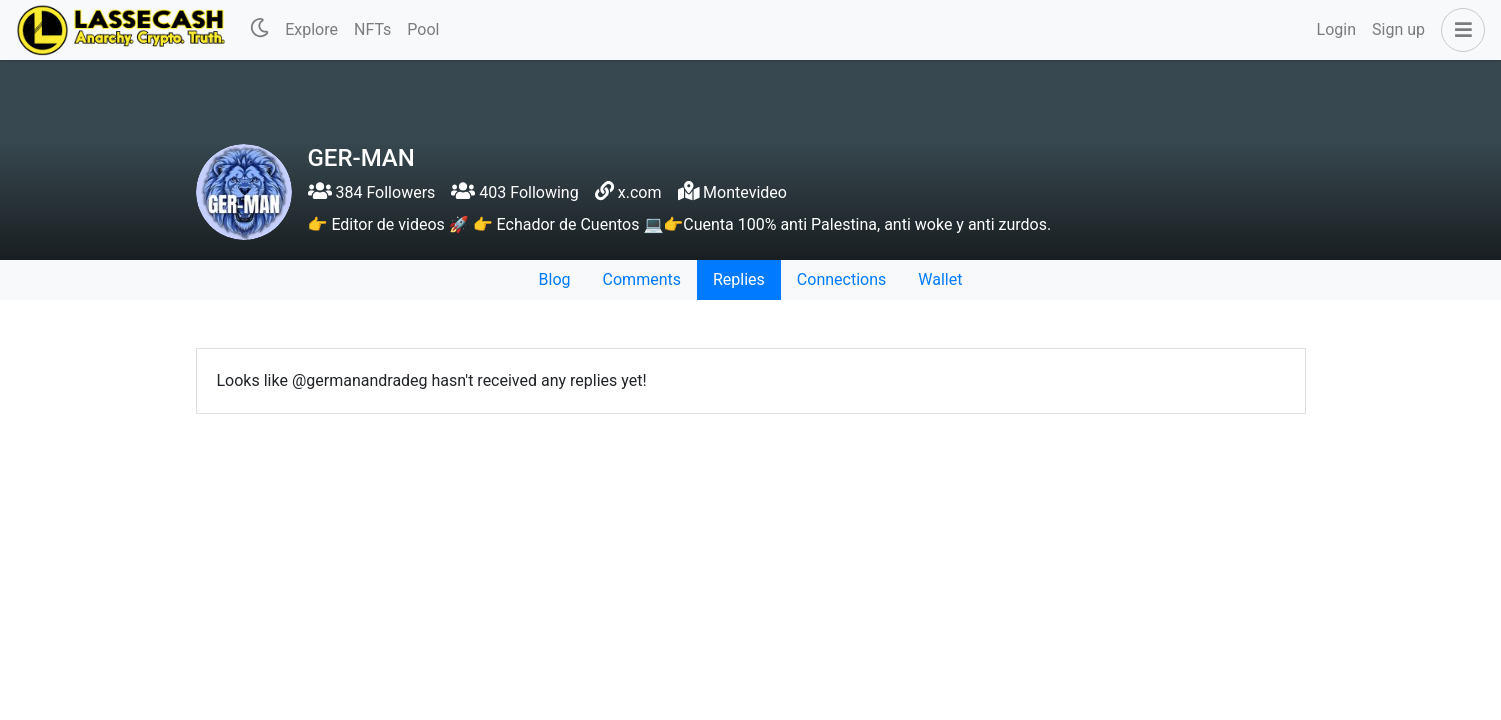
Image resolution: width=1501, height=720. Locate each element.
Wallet (940, 279)
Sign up (1398, 29)
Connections (841, 279)
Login (1336, 29)
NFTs (372, 29)
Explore (311, 29)
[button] (1459, 30)
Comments (642, 279)
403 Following (514, 192)
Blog (555, 279)
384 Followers (372, 192)
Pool (423, 29)
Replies (739, 279)
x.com (640, 192)
